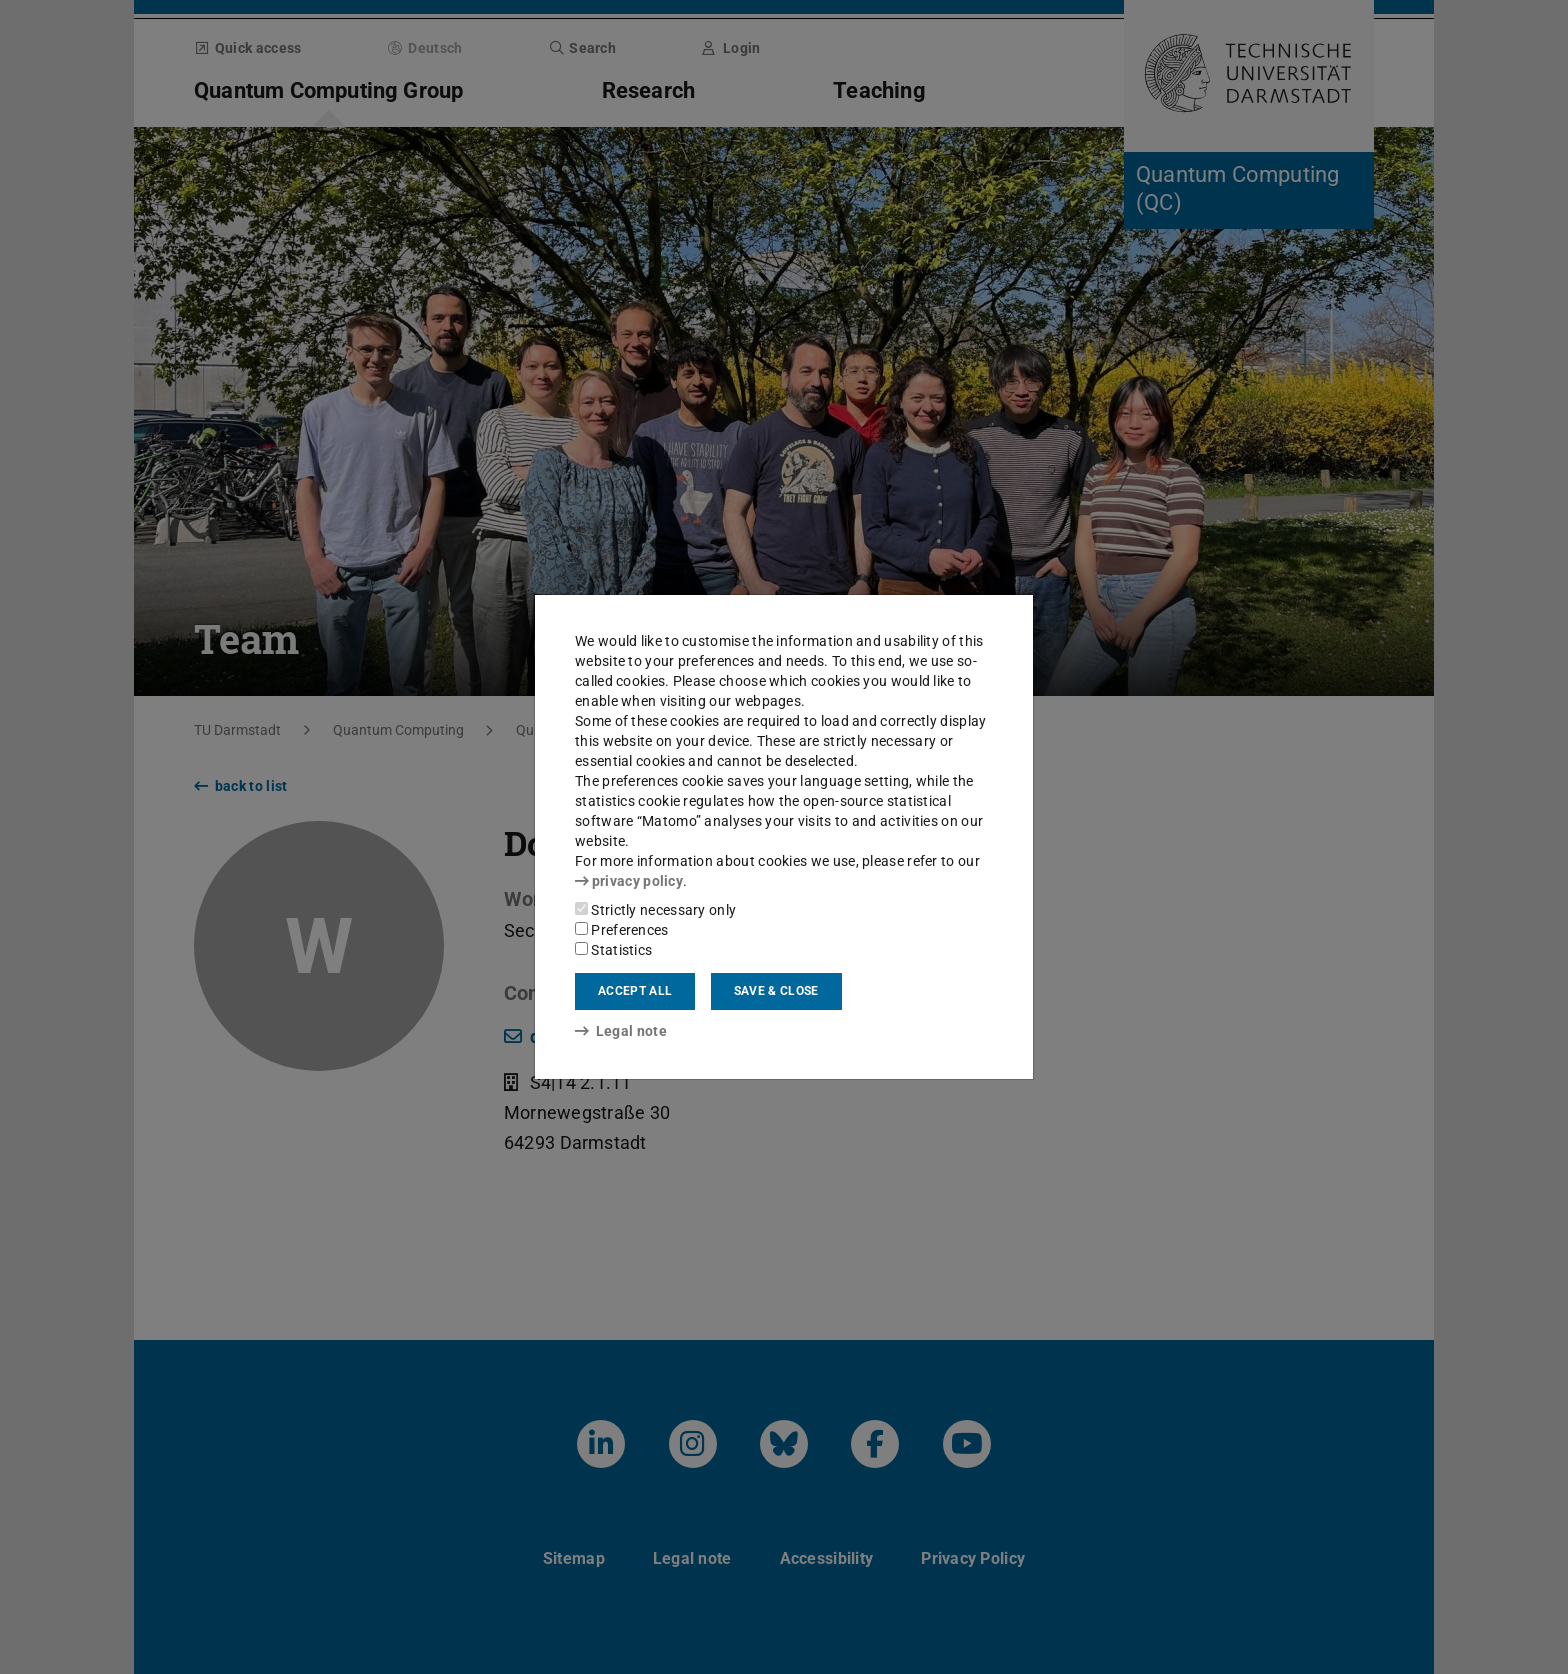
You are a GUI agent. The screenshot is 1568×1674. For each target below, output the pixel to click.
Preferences (622, 930)
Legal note (621, 1031)
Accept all (635, 991)
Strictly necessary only (655, 910)
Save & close (776, 991)
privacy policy (629, 881)
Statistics (613, 950)
